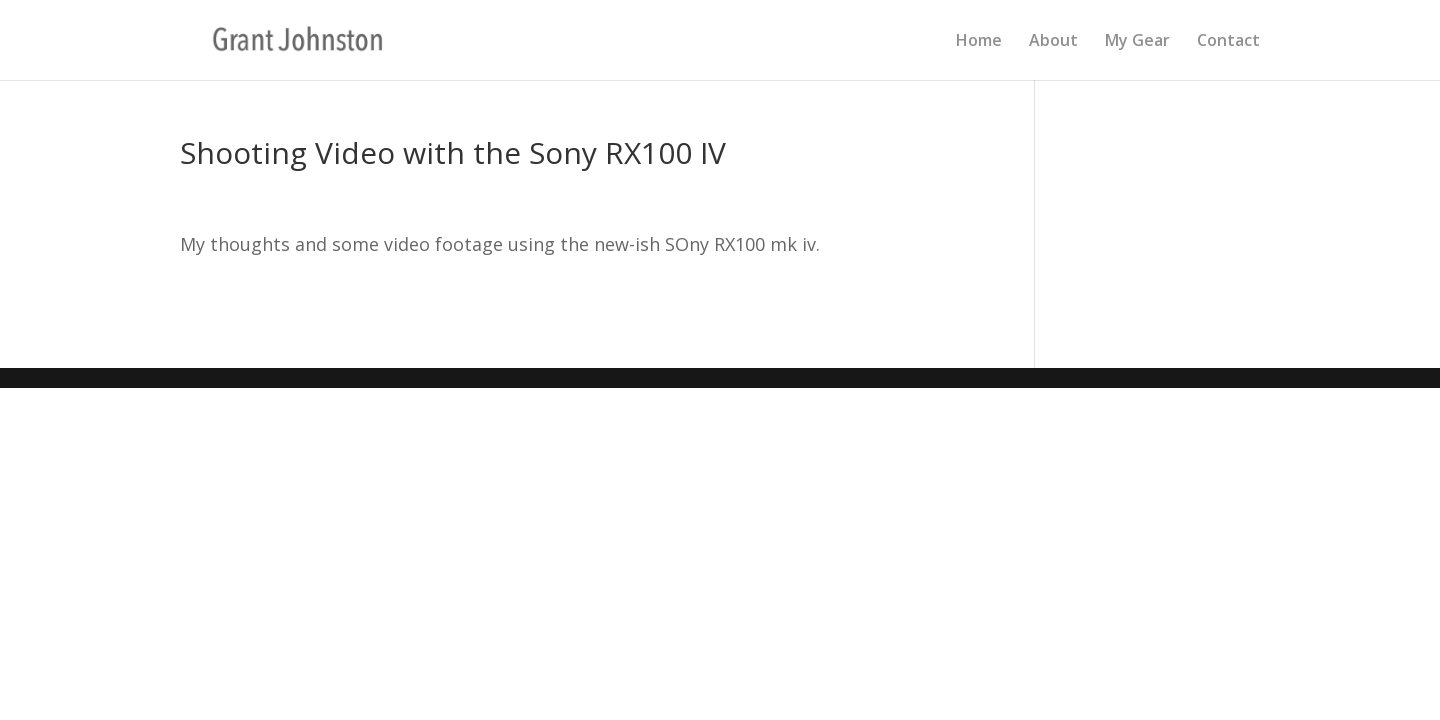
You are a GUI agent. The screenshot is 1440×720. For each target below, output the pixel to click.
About (1053, 42)
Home (979, 42)
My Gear (1137, 42)
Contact (1228, 42)
